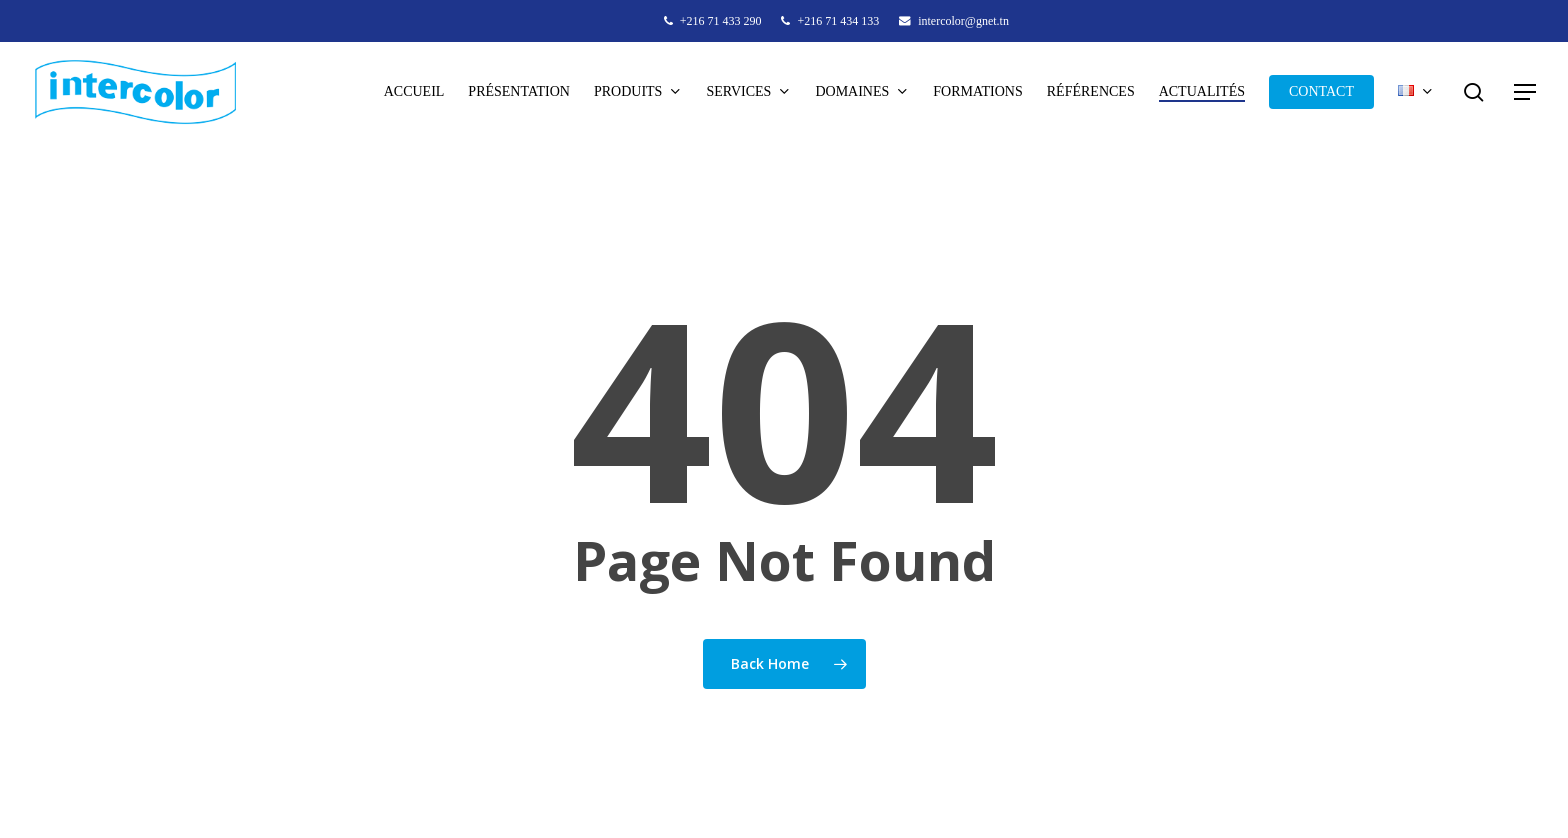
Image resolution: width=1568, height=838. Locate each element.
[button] (1526, 92)
